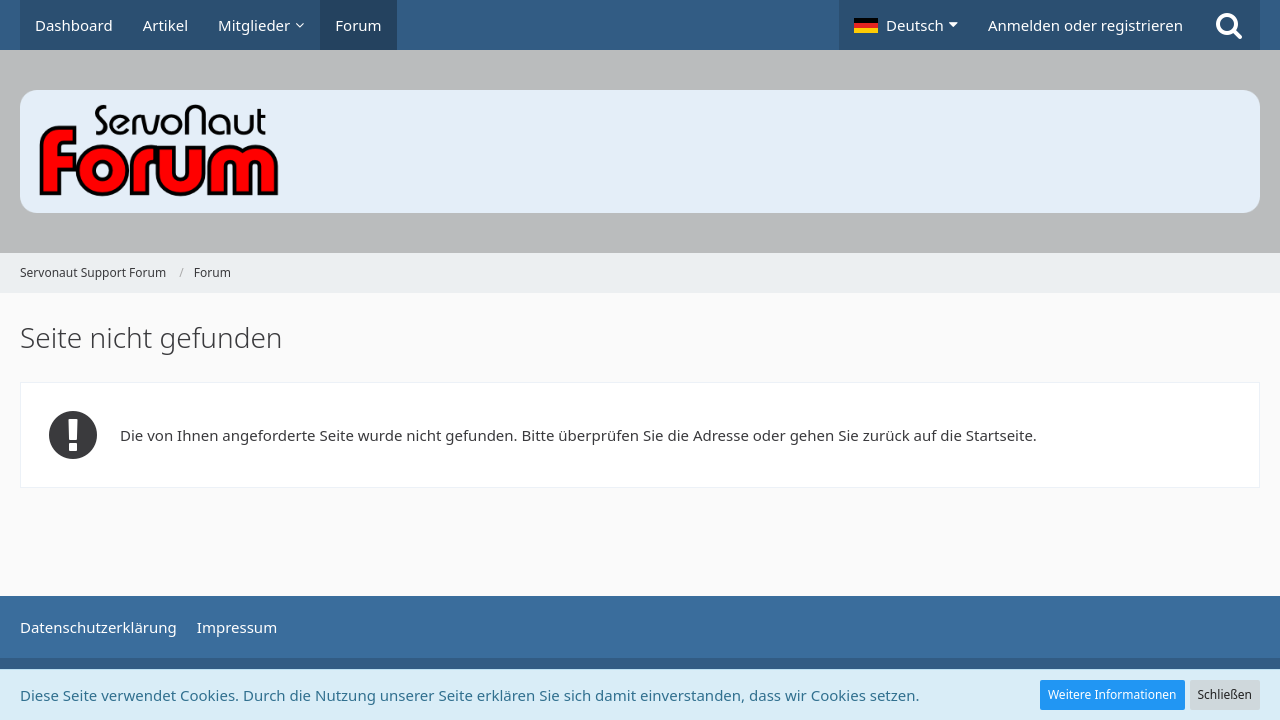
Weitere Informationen (1112, 694)
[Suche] (1229, 25)
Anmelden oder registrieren (1085, 25)
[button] (906, 25)
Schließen (1225, 694)
